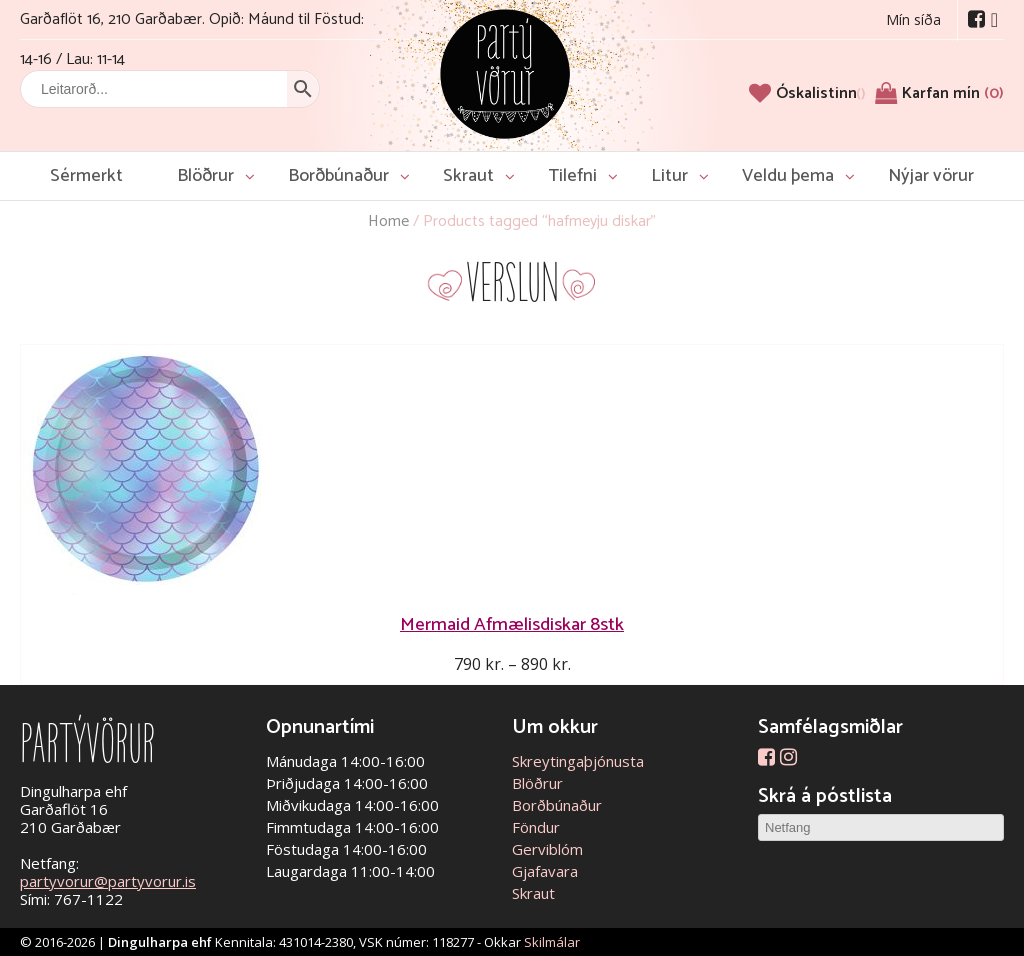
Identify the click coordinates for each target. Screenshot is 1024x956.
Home (388, 221)
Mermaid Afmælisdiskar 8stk (512, 624)
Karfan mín (953, 93)
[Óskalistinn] (820, 93)
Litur (669, 176)
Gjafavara (545, 871)
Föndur (536, 827)
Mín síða (913, 19)
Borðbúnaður (338, 176)
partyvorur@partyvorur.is (108, 881)
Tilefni (572, 176)
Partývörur (505, 72)
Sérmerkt (86, 176)
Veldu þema (788, 176)
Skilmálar (552, 942)
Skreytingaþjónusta (578, 761)
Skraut (468, 176)
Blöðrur (205, 176)
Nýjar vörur (931, 176)
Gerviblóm (547, 849)
